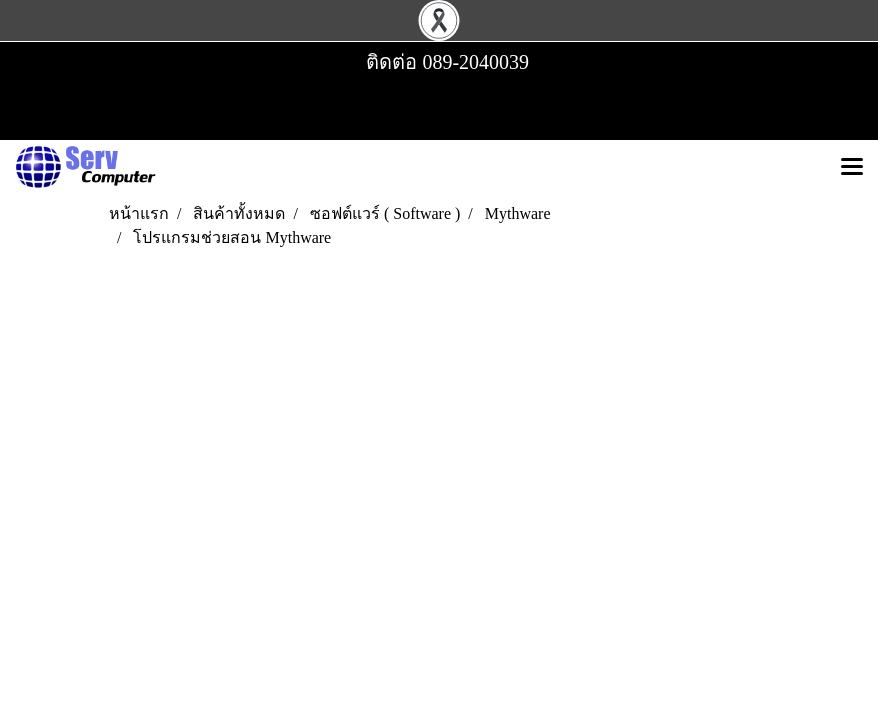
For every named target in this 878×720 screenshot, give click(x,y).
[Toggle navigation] (852, 168)
